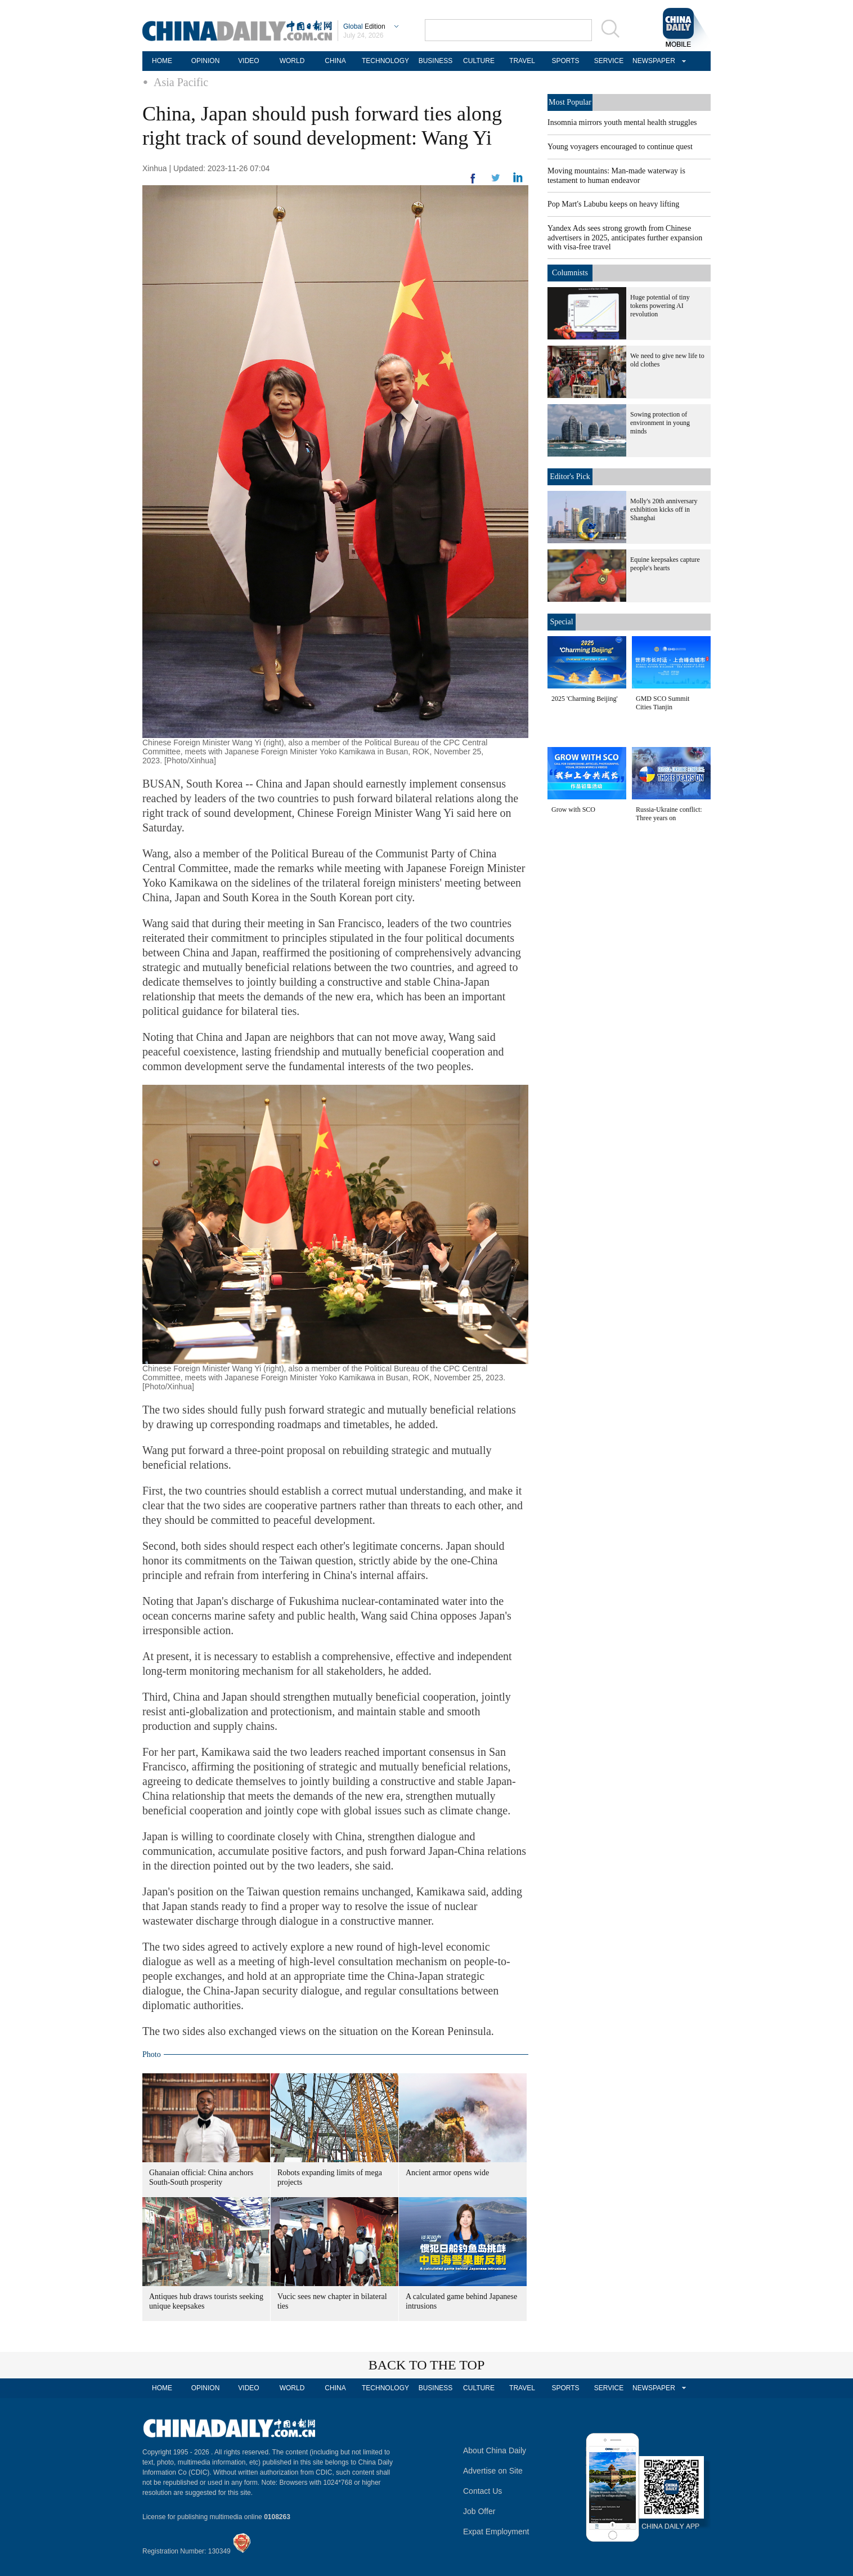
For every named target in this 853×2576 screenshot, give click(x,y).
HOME (162, 61)
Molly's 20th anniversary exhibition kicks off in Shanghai (663, 509)
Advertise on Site (493, 2470)
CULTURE (479, 61)
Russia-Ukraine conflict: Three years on (669, 814)
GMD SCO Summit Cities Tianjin (662, 703)
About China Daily (494, 2450)
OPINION (205, 61)
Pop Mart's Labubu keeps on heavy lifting (613, 204)
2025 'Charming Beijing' (584, 699)
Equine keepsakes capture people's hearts (665, 564)
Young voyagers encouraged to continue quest (620, 146)
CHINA (335, 61)
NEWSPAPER (652, 61)
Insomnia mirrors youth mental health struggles (622, 122)
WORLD (292, 61)
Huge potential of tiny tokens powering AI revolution (660, 305)
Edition (364, 26)
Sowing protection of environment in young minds (660, 422)
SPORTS (565, 61)
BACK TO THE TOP (427, 2365)
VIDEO (248, 61)
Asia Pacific (181, 82)
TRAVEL (522, 61)
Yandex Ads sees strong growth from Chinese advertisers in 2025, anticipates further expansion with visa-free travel (624, 237)
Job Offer (479, 2511)
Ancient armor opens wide (447, 2172)
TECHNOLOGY (385, 61)
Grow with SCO (573, 809)
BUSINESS (436, 61)
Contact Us (482, 2491)
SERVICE (608, 61)
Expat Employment (496, 2531)
